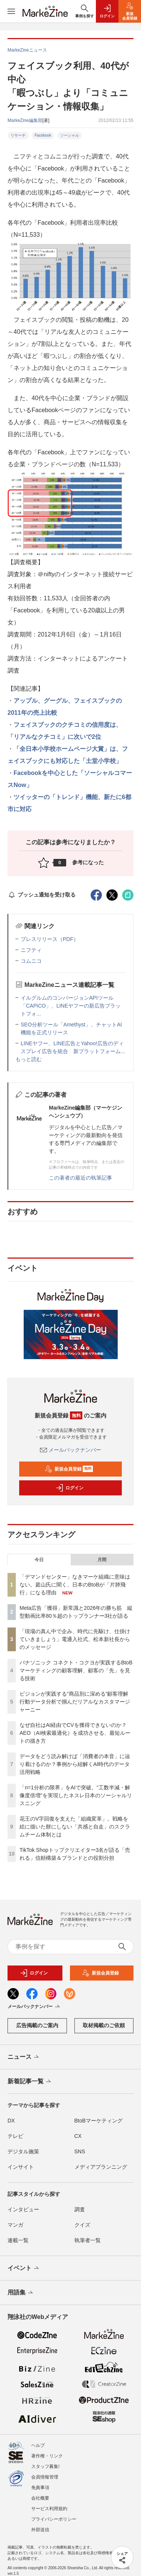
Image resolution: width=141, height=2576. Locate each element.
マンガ (15, 2225)
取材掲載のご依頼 (104, 2025)
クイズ (82, 2225)
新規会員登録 (69, 1469)
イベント (24, 2268)
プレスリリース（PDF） (50, 939)
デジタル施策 (23, 2151)
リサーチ (18, 135)
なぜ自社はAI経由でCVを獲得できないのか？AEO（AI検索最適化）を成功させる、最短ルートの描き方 (75, 1733)
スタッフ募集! (45, 2466)
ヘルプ (38, 2445)
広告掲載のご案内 (37, 2025)
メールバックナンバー (71, 1450)
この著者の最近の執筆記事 (80, 1178)
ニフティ (31, 950)
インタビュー (23, 2209)
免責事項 (40, 2487)
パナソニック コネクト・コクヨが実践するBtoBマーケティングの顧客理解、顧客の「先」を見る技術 (76, 1670)
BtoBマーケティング (98, 2121)
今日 (39, 1559)
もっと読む (28, 1059)
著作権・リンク (47, 2456)
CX (78, 2136)
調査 (79, 2209)
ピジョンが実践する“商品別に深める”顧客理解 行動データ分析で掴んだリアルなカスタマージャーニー (76, 1702)
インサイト (21, 2167)
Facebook (43, 135)
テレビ (15, 2136)
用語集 (21, 2293)
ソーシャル (69, 135)
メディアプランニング (100, 2167)
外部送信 (40, 2529)
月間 (101, 1559)
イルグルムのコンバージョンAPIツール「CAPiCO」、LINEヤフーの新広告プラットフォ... (71, 1006)
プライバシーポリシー (53, 2519)
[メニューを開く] (11, 11)
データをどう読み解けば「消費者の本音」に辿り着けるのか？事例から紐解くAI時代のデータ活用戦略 (75, 1764)
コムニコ (31, 961)
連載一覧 (18, 2240)
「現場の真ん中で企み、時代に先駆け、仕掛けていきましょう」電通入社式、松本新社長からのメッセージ (75, 1639)
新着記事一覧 (30, 2082)
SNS (79, 2151)
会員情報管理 (44, 2477)
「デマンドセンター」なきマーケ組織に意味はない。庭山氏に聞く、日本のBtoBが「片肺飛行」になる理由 (75, 1585)
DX (11, 2121)
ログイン (69, 1488)
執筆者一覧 (87, 2240)
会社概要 (40, 2498)
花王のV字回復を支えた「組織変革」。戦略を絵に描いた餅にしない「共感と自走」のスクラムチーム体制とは (75, 1827)
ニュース (24, 2057)
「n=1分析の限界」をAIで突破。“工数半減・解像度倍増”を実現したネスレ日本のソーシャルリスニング (76, 1795)
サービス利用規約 (49, 2508)
